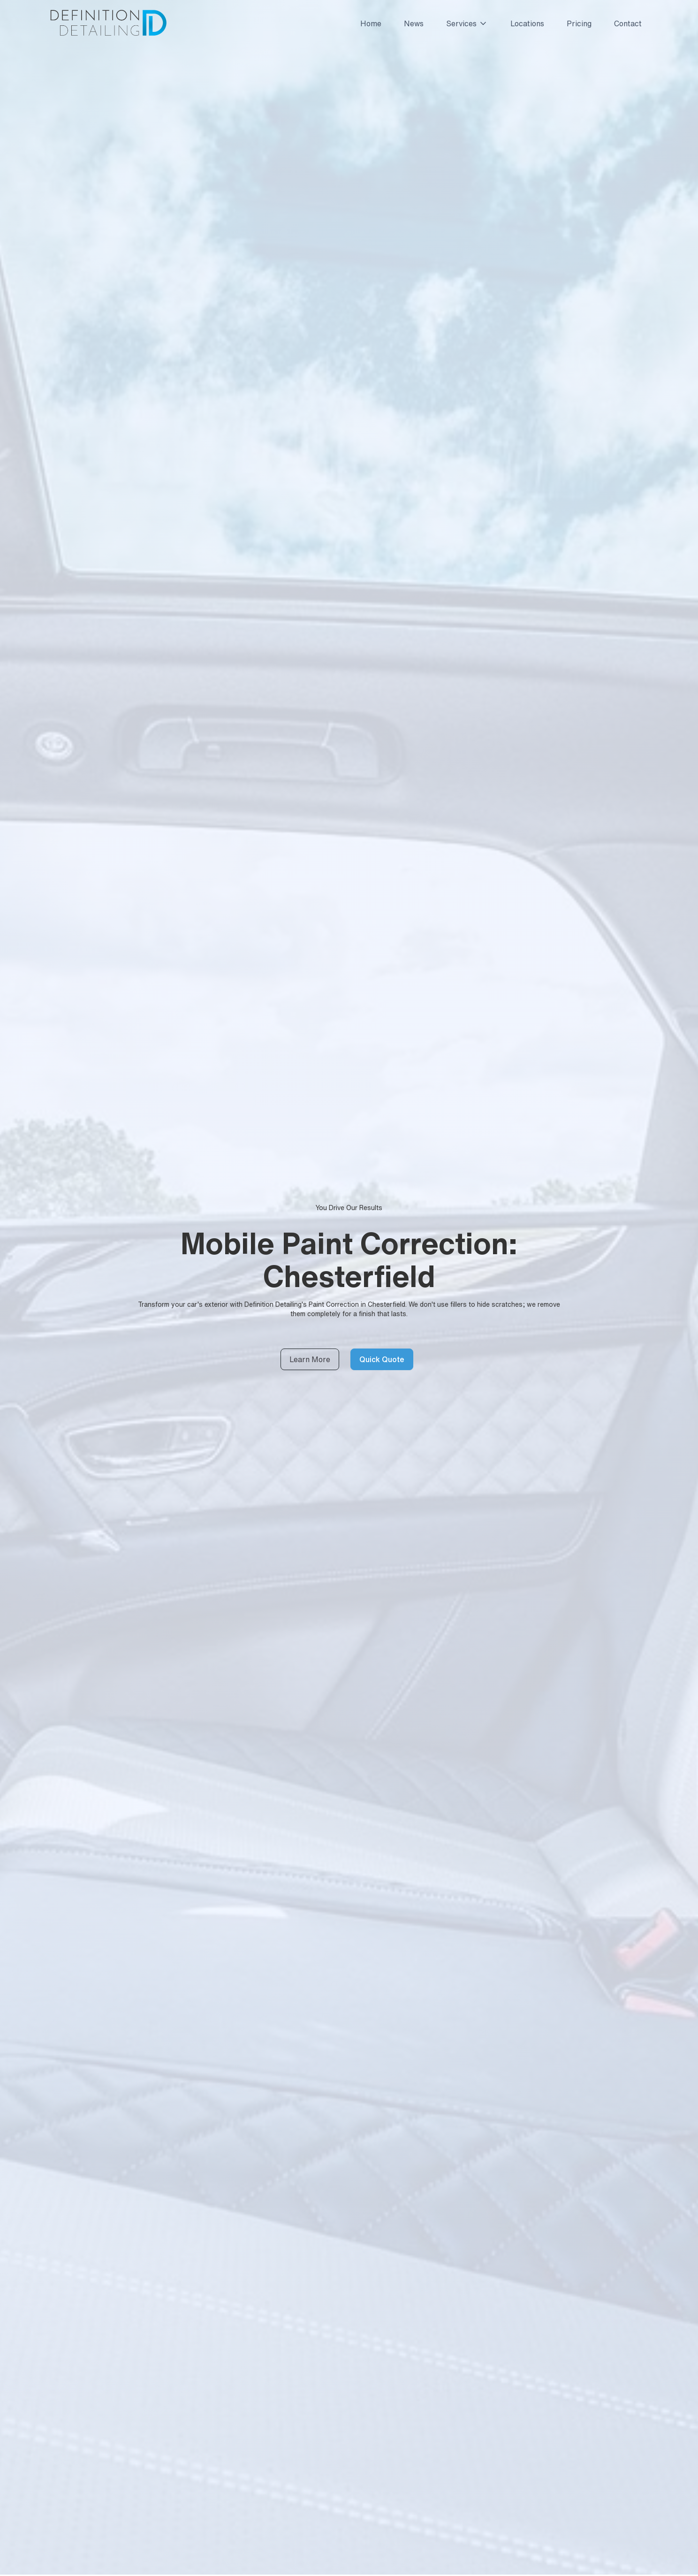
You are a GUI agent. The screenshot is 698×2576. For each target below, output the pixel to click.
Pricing (579, 23)
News (414, 23)
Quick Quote (381, 1359)
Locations (527, 23)
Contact (628, 23)
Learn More (309, 1359)
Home (370, 23)
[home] (108, 23)
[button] (463, 23)
